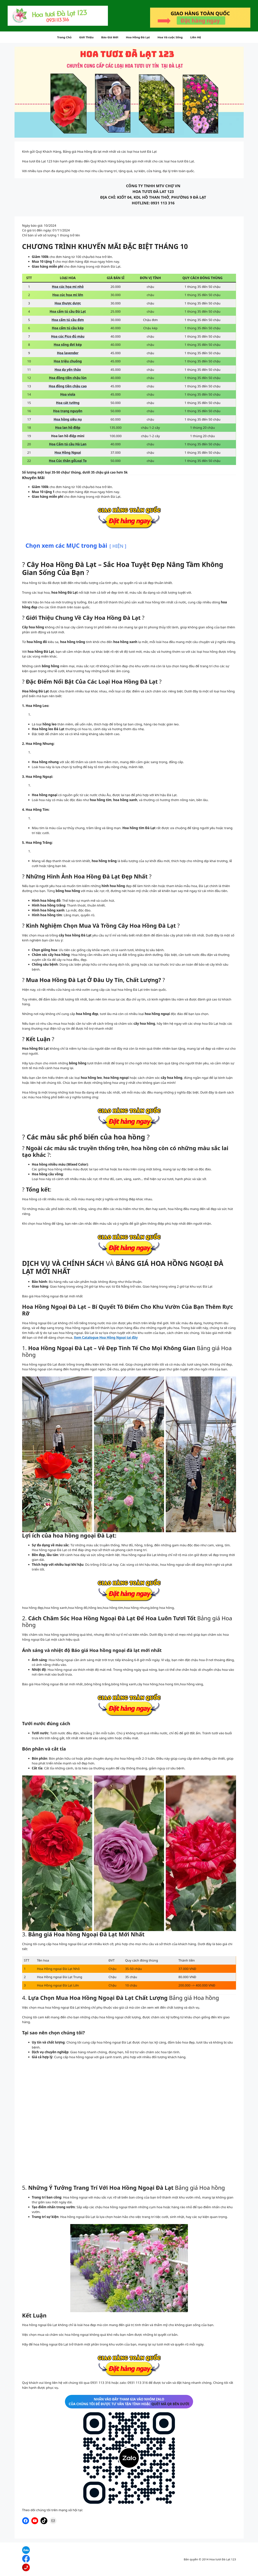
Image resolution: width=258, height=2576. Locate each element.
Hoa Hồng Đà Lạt (138, 37)
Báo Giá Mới (109, 37)
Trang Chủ (64, 37)
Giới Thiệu (86, 37)
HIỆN (117, 546)
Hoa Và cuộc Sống (170, 37)
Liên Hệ (195, 37)
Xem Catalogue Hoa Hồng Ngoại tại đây (106, 1337)
